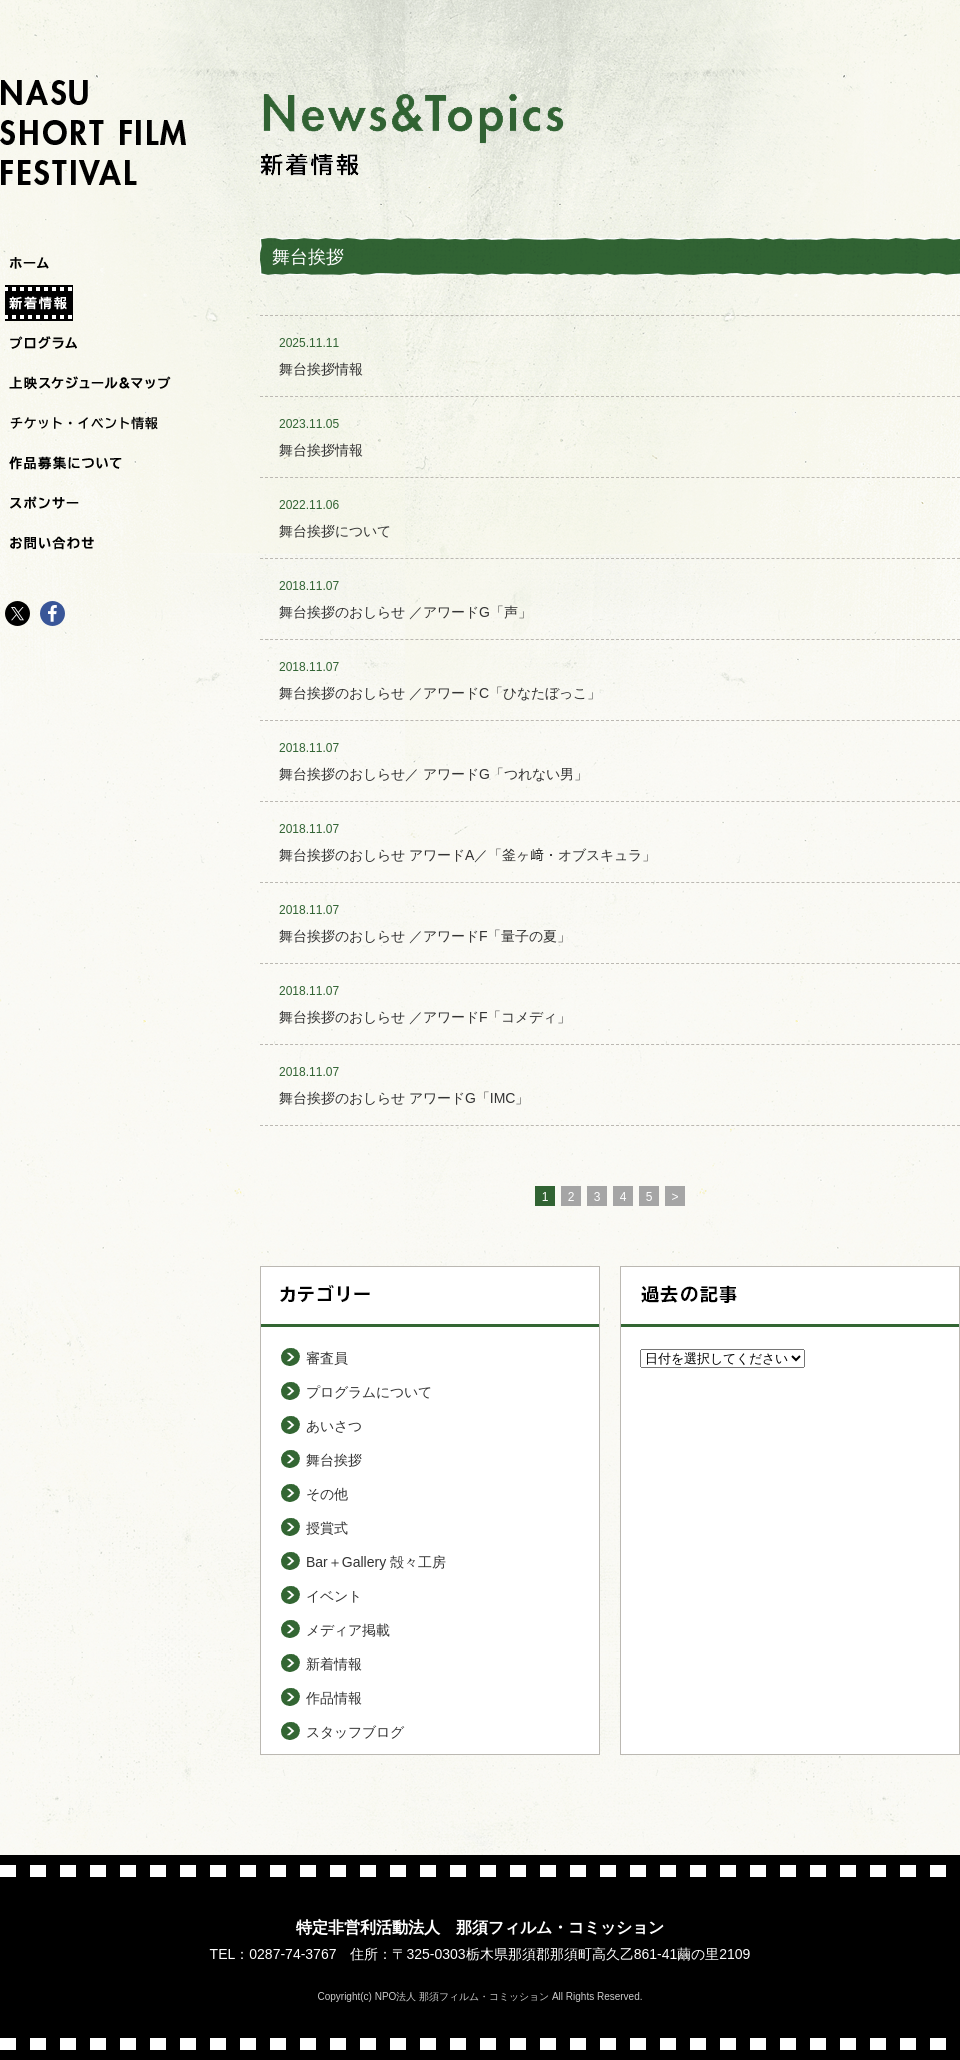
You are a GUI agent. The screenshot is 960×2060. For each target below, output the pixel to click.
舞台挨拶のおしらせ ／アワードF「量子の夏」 (425, 936)
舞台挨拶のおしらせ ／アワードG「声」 (405, 612)
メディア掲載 (348, 1630)
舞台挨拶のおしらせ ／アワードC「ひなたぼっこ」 (440, 693)
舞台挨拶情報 (321, 369)
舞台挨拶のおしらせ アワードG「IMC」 (404, 1098)
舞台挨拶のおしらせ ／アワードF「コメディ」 (425, 1017)
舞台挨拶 (334, 1460)
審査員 (327, 1358)
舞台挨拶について (335, 531)
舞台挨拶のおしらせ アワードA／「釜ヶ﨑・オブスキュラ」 (467, 855)
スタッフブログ (355, 1732)
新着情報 (334, 1664)
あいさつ (334, 1426)
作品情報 (334, 1698)
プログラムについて (369, 1392)
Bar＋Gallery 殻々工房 (376, 1562)
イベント (334, 1596)
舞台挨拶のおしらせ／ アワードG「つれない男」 (433, 774)
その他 (327, 1494)
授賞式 (327, 1528)
